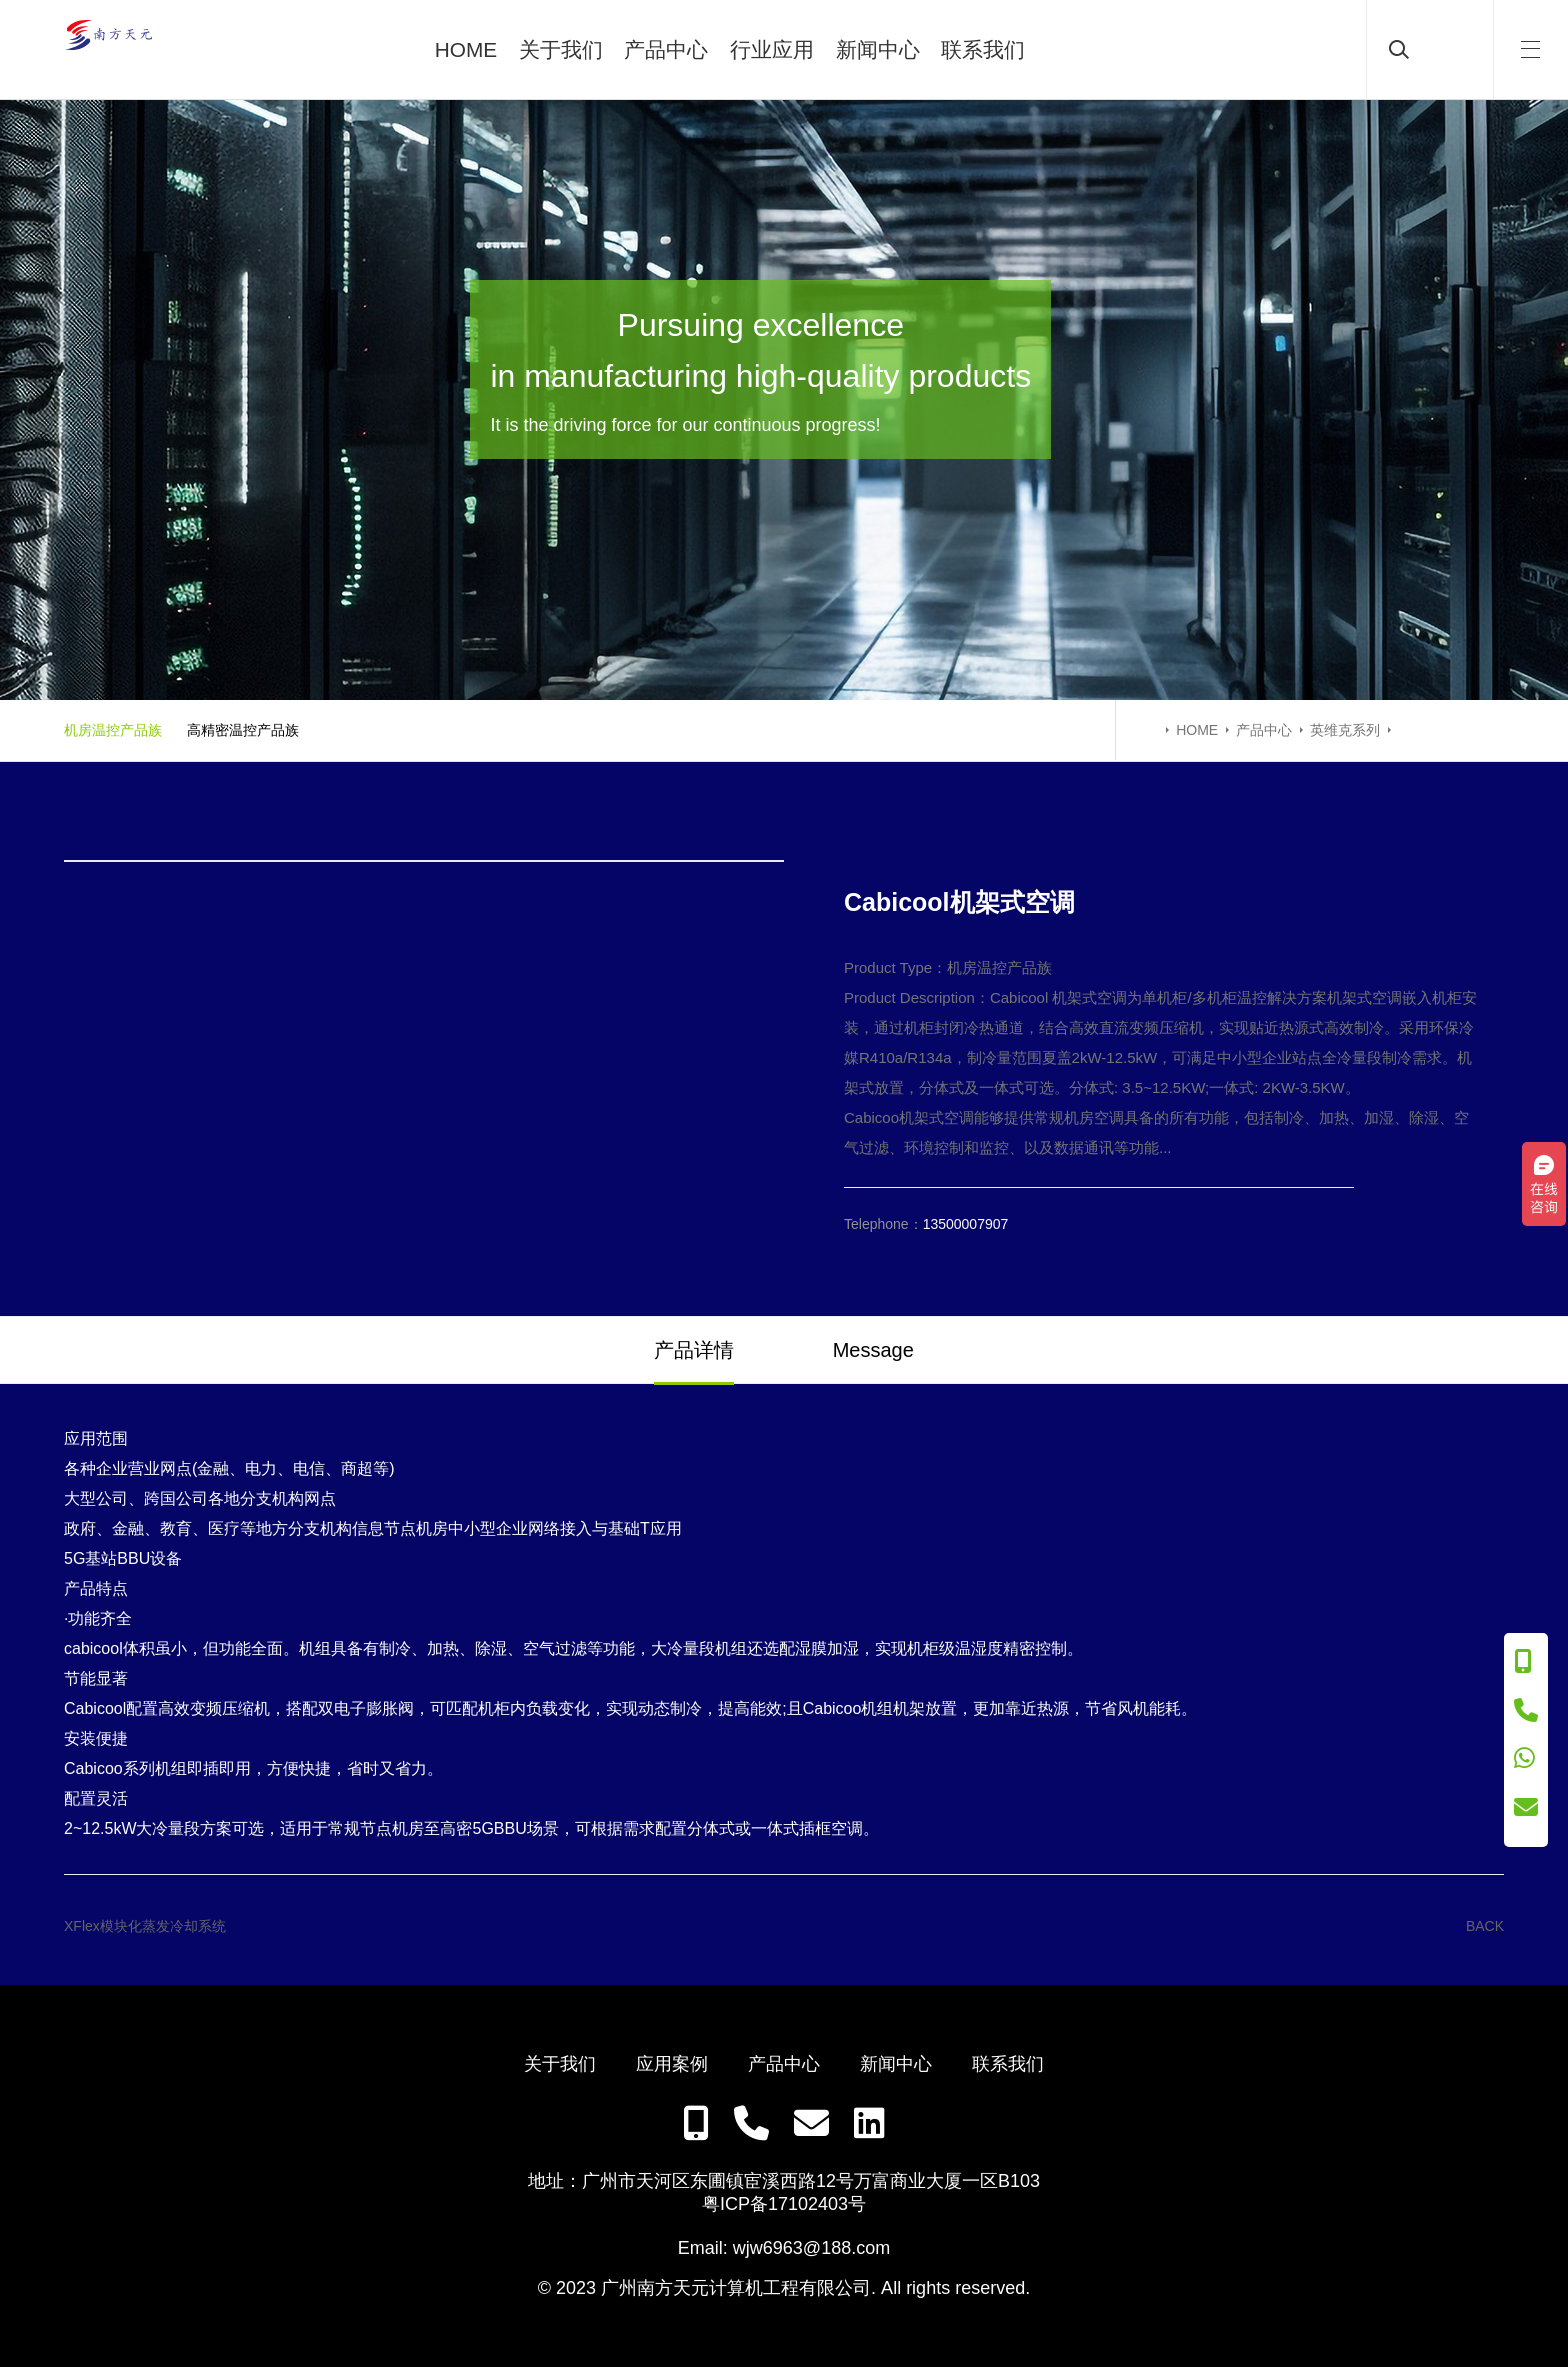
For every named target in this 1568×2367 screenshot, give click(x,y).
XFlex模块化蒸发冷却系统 (145, 1926)
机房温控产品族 (113, 730)
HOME (466, 49)
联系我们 (983, 49)
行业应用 (772, 49)
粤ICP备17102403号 (784, 2204)
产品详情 (694, 1350)
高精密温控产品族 (243, 730)
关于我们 (561, 49)
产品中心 (666, 49)
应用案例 (672, 2064)
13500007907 (966, 1224)
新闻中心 (878, 49)
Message (873, 1350)
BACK (1485, 1926)
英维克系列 (1345, 730)
